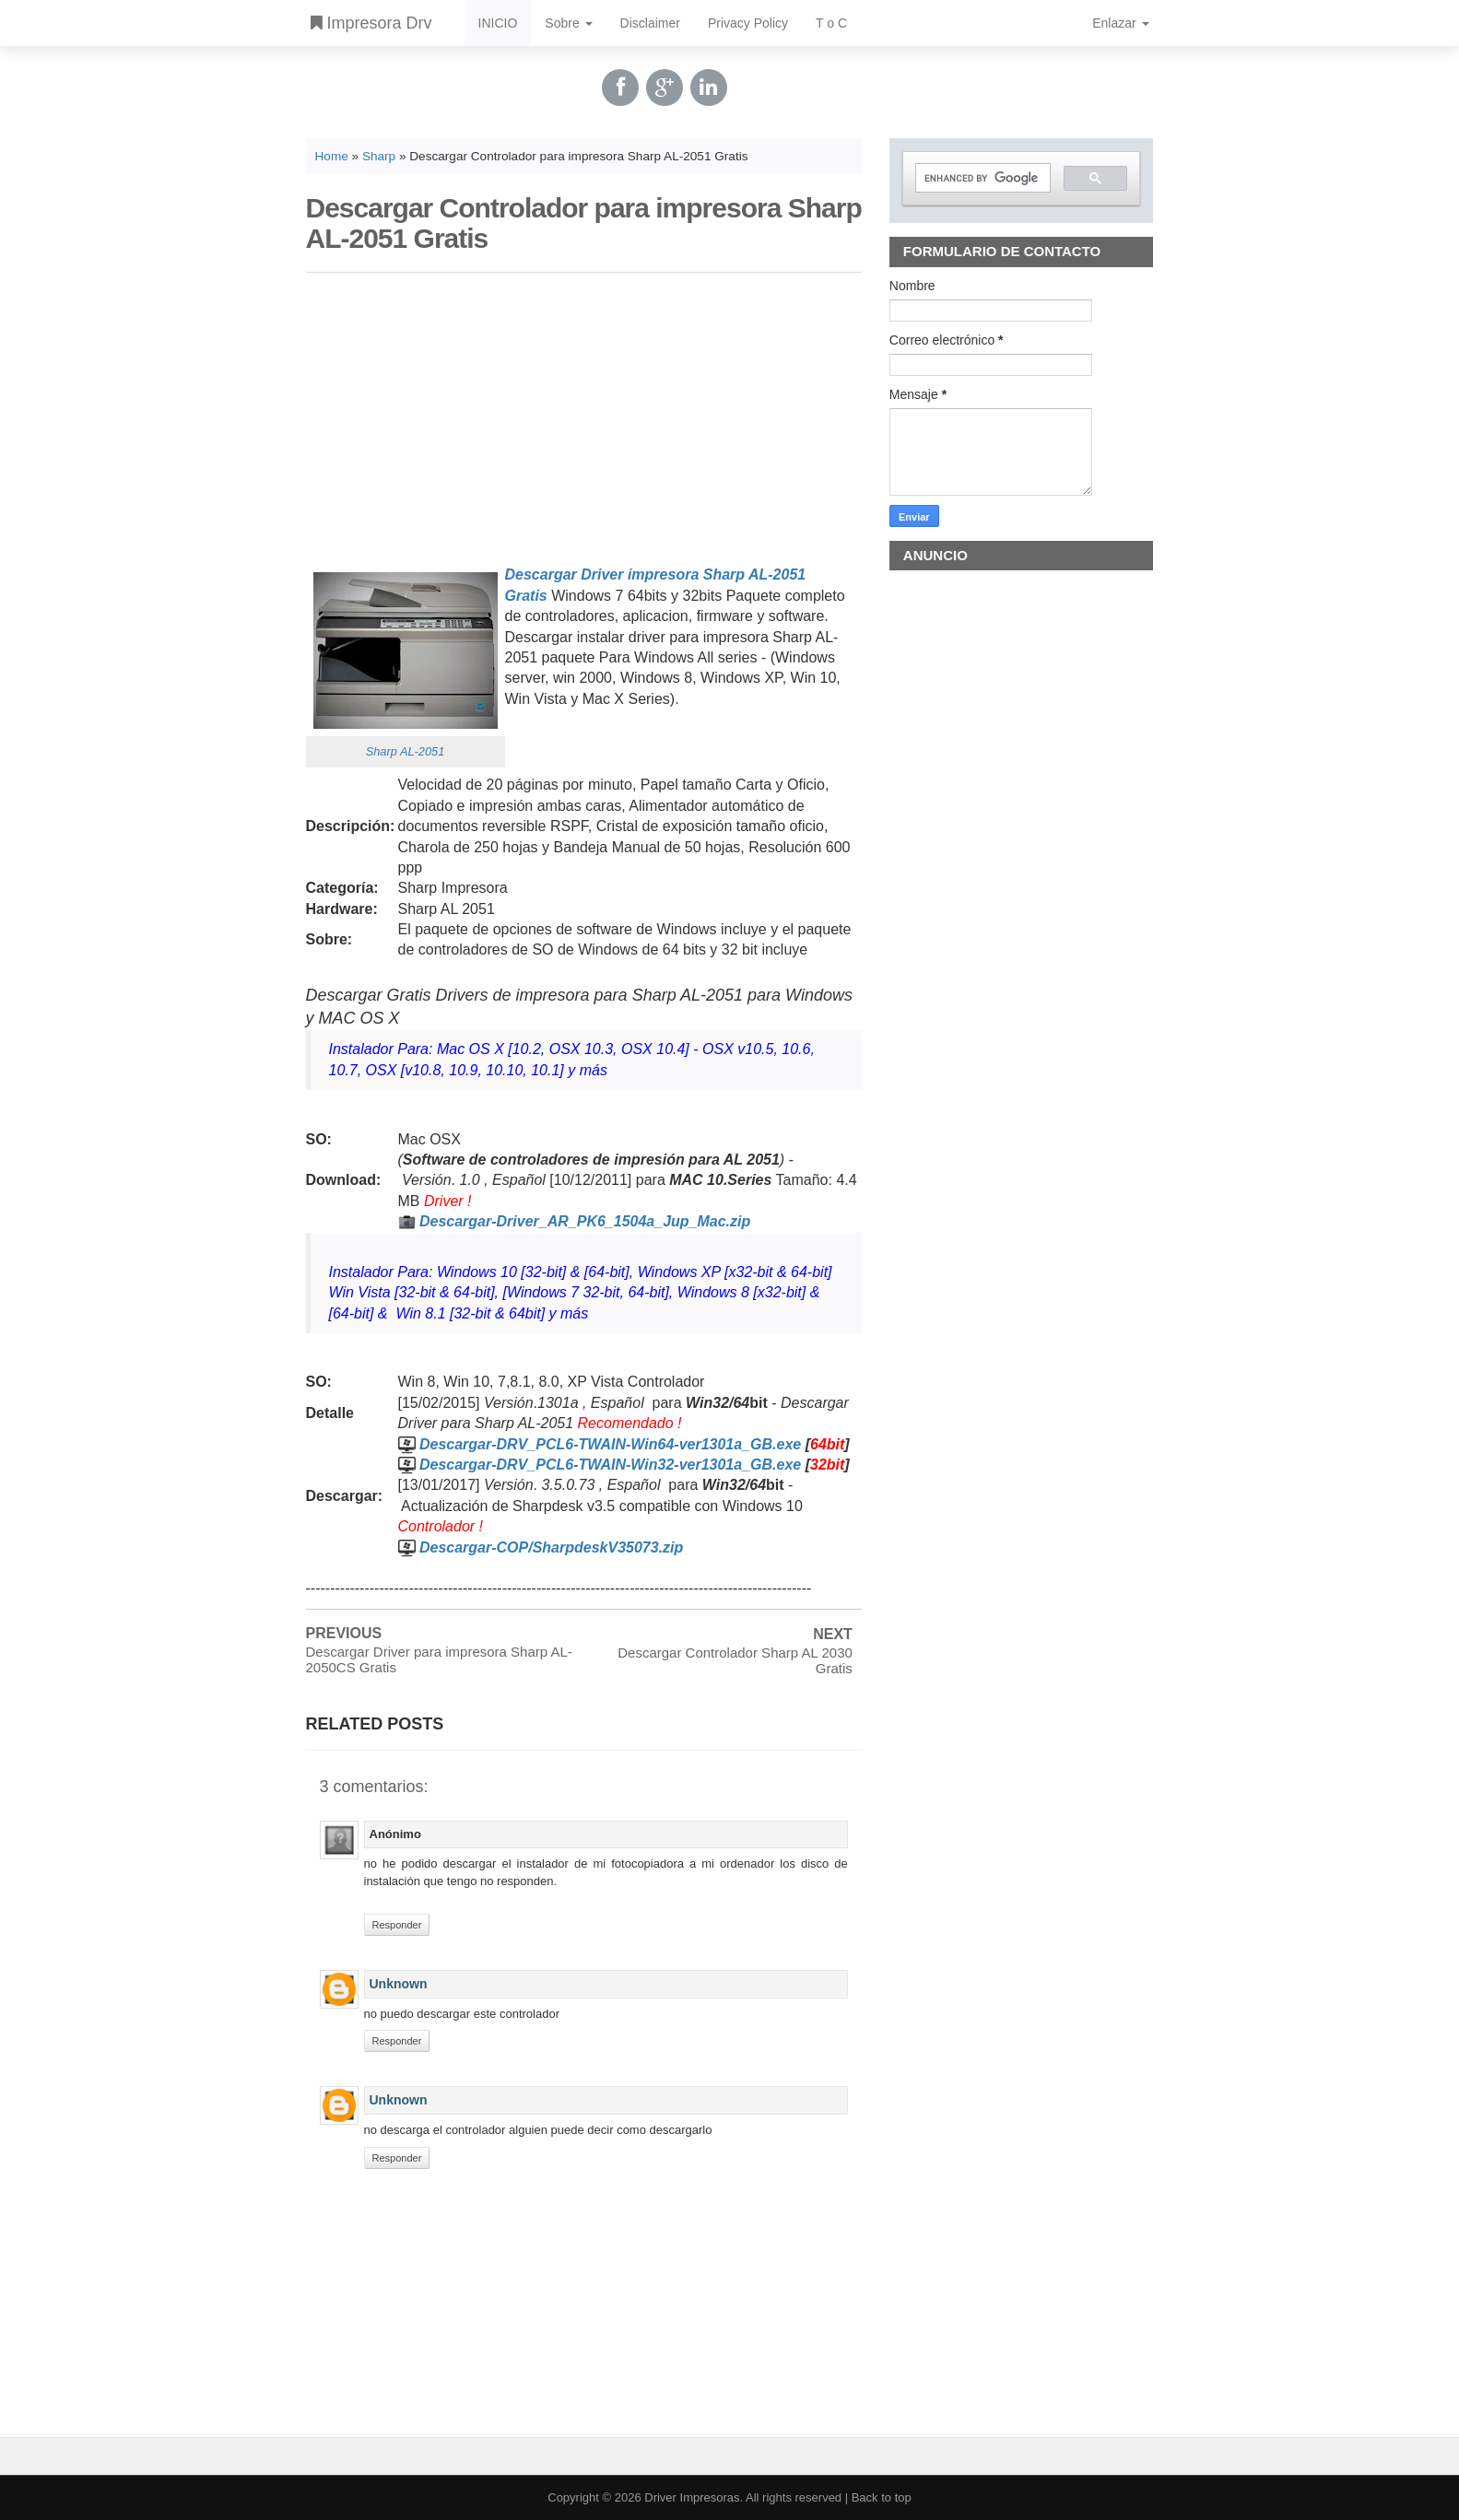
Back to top (882, 2497)
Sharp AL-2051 (405, 751)
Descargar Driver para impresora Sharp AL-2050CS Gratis (439, 1659)
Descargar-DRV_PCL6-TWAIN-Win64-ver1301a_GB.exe (610, 1444)
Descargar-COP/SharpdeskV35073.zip (551, 1547)
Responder (397, 1924)
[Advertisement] (584, 416)
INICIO (498, 23)
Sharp (378, 156)
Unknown (399, 1983)
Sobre (568, 23)
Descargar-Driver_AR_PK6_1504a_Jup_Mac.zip (584, 1221)
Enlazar (1120, 23)
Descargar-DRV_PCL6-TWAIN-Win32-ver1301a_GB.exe (610, 1464)
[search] (981, 178)
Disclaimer (650, 23)
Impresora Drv (371, 23)
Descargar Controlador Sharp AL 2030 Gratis (735, 1660)
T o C (831, 23)
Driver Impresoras (691, 2497)
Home (331, 156)
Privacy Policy (748, 23)
